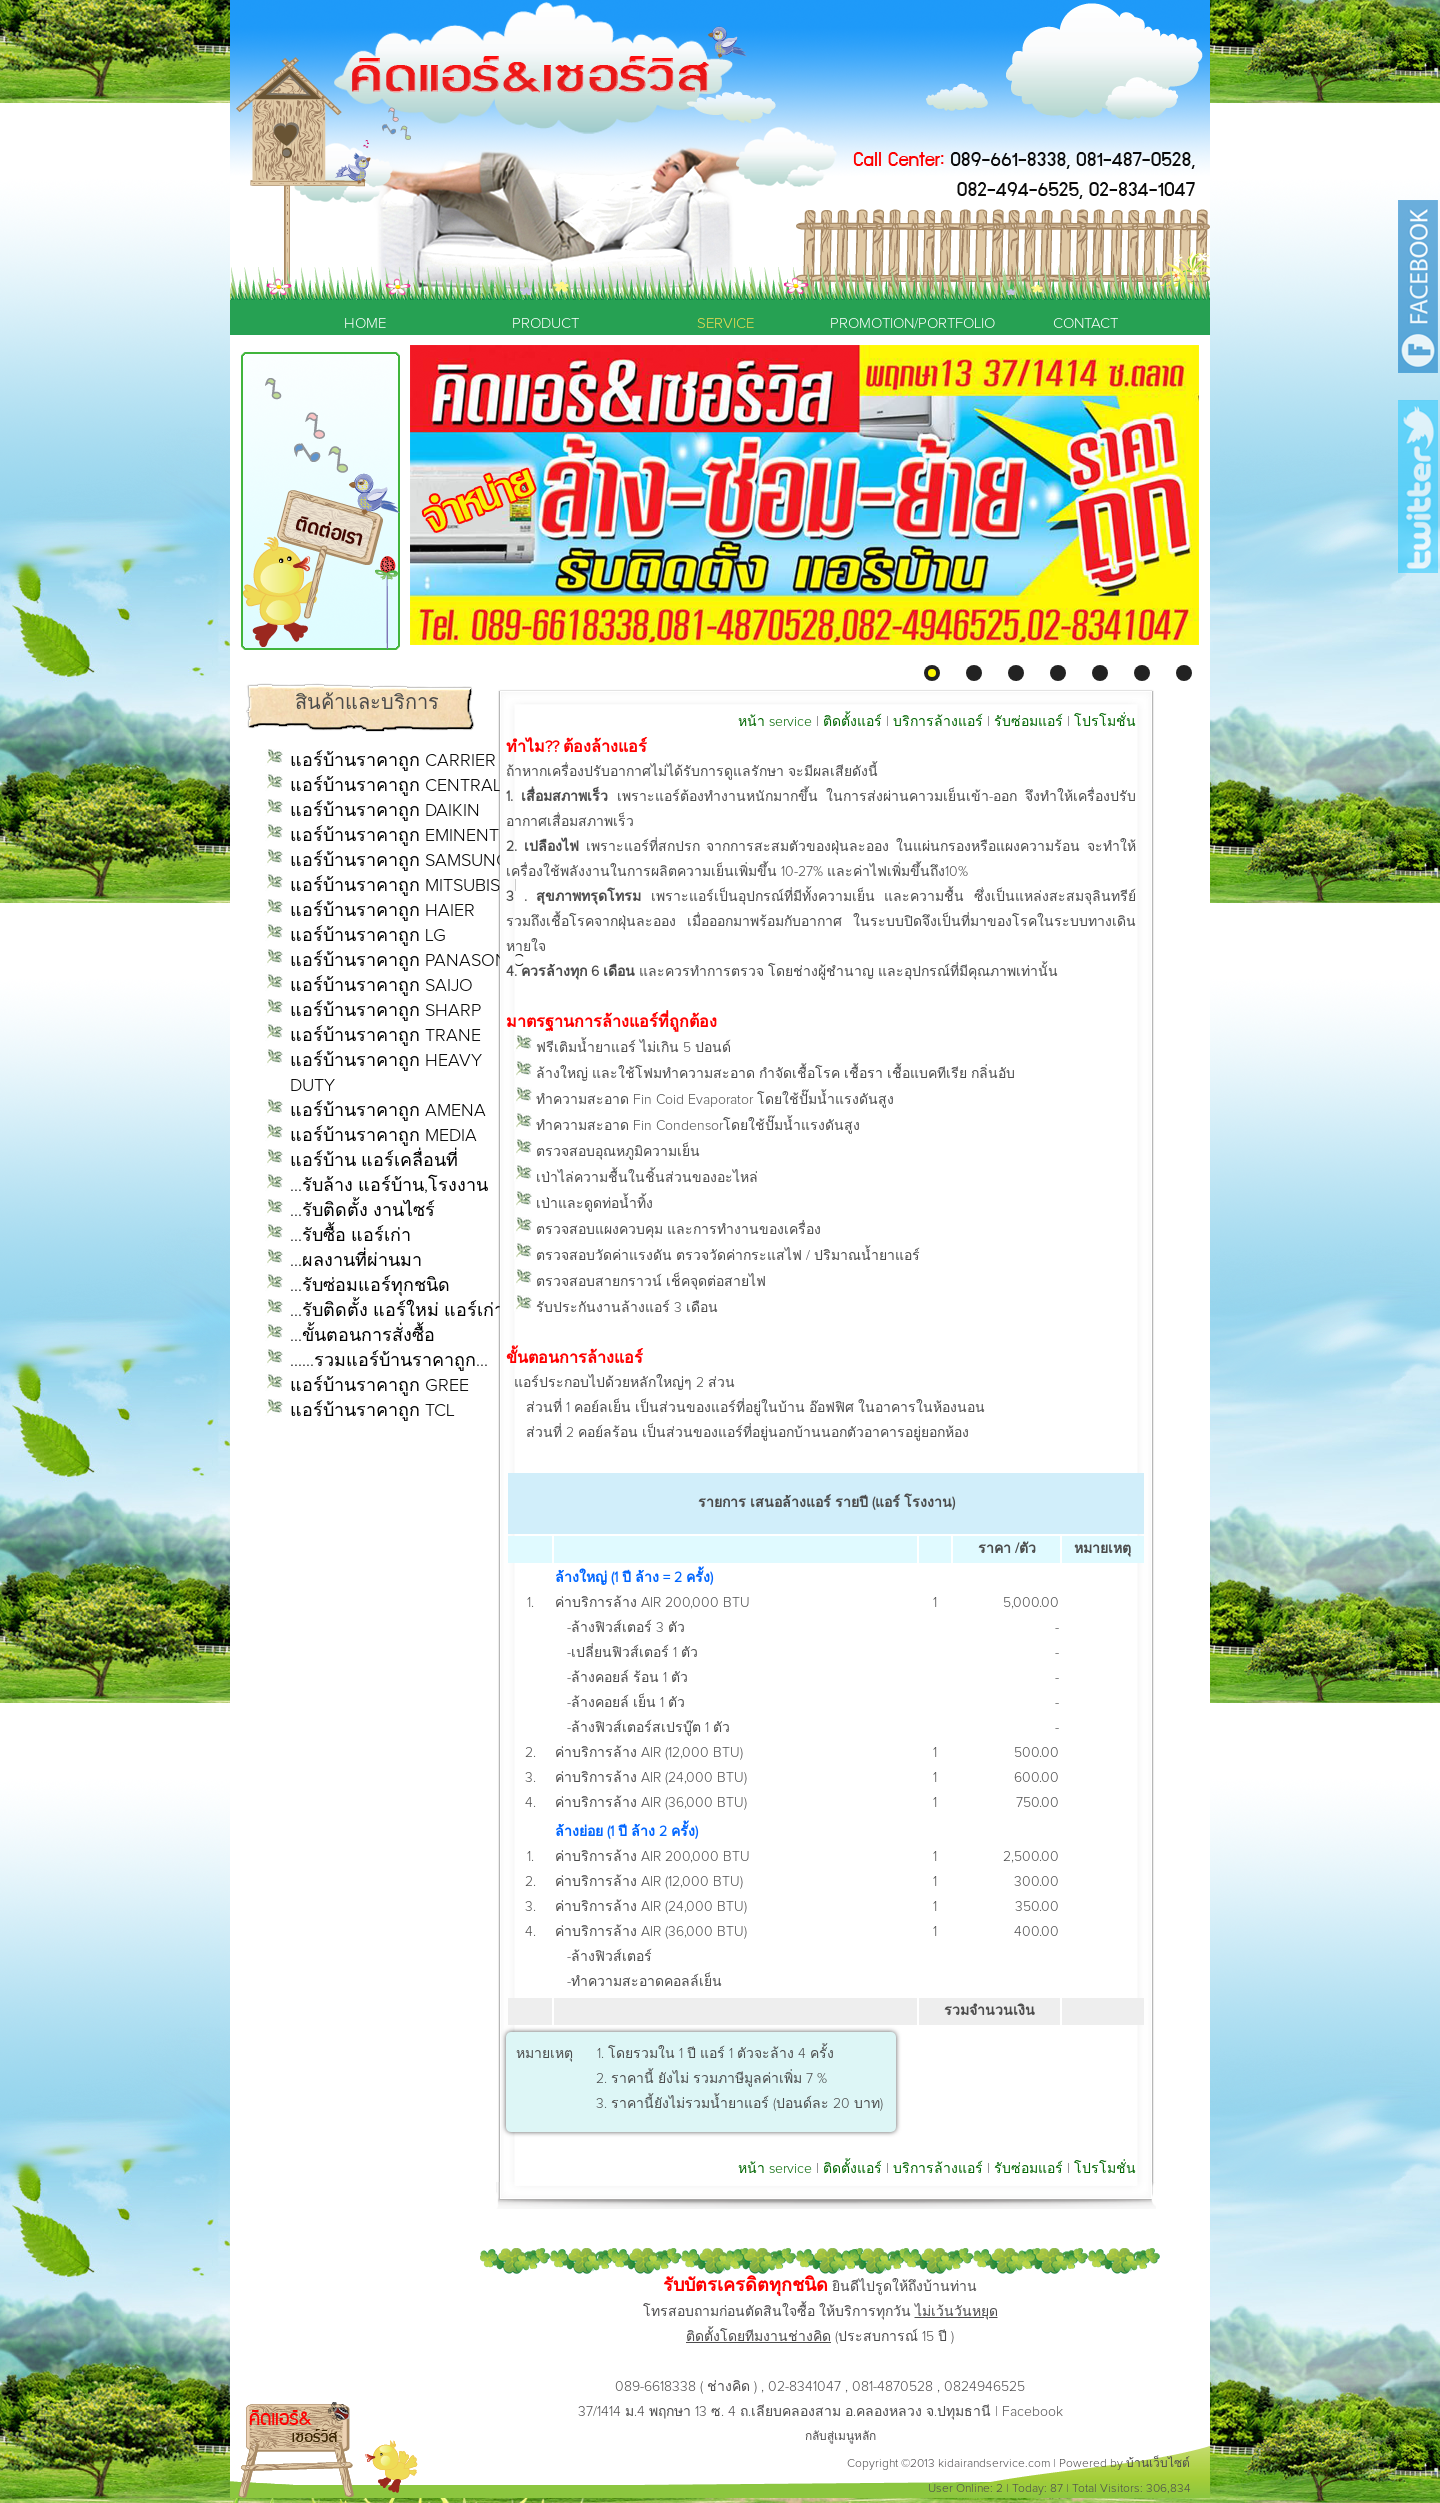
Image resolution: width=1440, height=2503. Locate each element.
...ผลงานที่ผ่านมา (356, 1261)
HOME (365, 323)
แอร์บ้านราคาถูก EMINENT (394, 836)
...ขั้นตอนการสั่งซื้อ (362, 1336)
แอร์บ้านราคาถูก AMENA (388, 1111)
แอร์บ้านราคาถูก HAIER (382, 911)
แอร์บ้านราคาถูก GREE (379, 1386)
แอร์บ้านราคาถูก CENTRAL (396, 786)
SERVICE (725, 323)
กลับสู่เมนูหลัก (840, 2437)
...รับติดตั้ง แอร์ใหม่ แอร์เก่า (397, 1311)
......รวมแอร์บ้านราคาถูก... (389, 1361)
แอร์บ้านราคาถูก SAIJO (381, 986)
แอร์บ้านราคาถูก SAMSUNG (399, 861)
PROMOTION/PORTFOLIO (905, 323)
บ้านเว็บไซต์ (1158, 2464)
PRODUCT (545, 323)
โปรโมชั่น (1105, 722)
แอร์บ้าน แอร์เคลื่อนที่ (374, 1161)
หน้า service (775, 722)
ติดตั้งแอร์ (852, 722)
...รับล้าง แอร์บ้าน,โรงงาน (389, 1186)
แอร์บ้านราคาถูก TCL (372, 1411)
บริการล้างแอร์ (938, 722)
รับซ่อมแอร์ (1028, 722)
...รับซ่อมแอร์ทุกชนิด (370, 1286)
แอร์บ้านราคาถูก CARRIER (393, 761)
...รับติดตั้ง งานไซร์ (362, 1211)
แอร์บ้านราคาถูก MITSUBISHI (403, 886)
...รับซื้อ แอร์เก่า (350, 1236)
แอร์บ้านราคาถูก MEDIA (383, 1136)
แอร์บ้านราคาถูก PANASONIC (407, 961)
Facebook (1032, 2412)
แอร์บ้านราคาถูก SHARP (385, 1011)
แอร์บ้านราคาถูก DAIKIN (385, 811)
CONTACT (1085, 323)
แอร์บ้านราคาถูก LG (368, 936)
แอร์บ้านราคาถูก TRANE (385, 1036)
